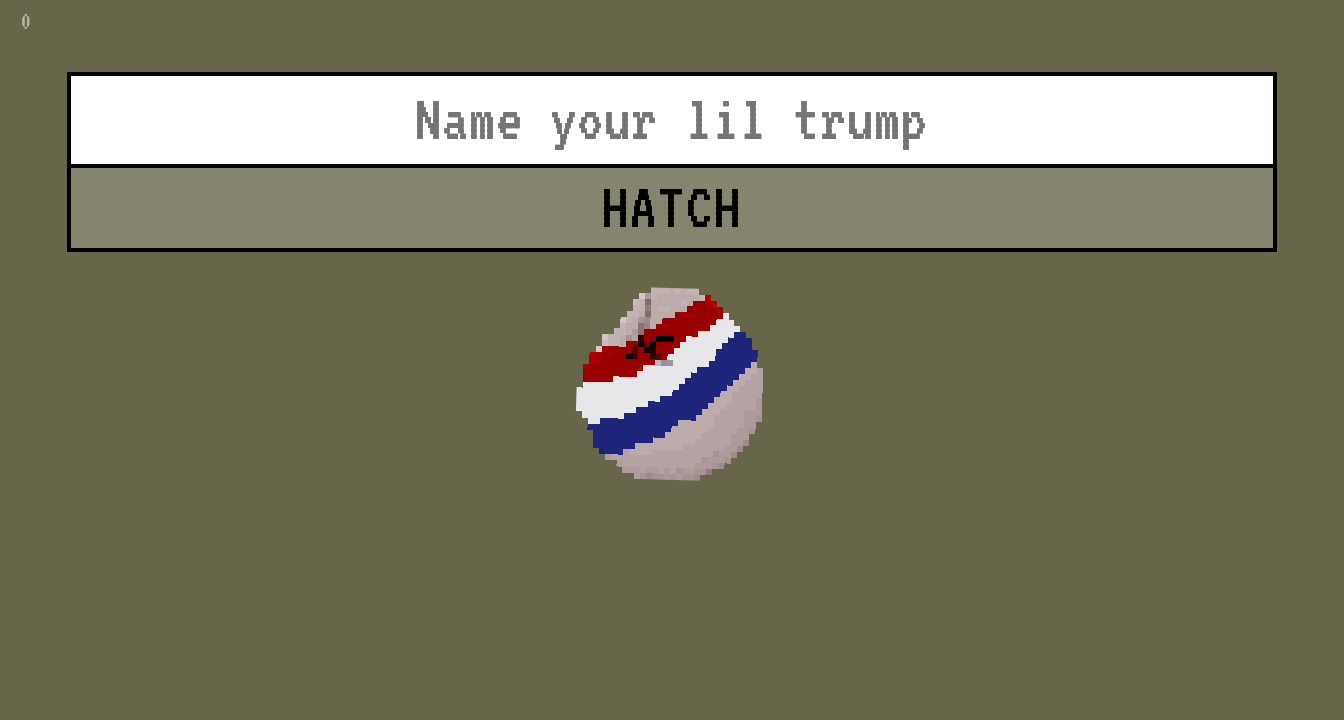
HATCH (671, 207)
